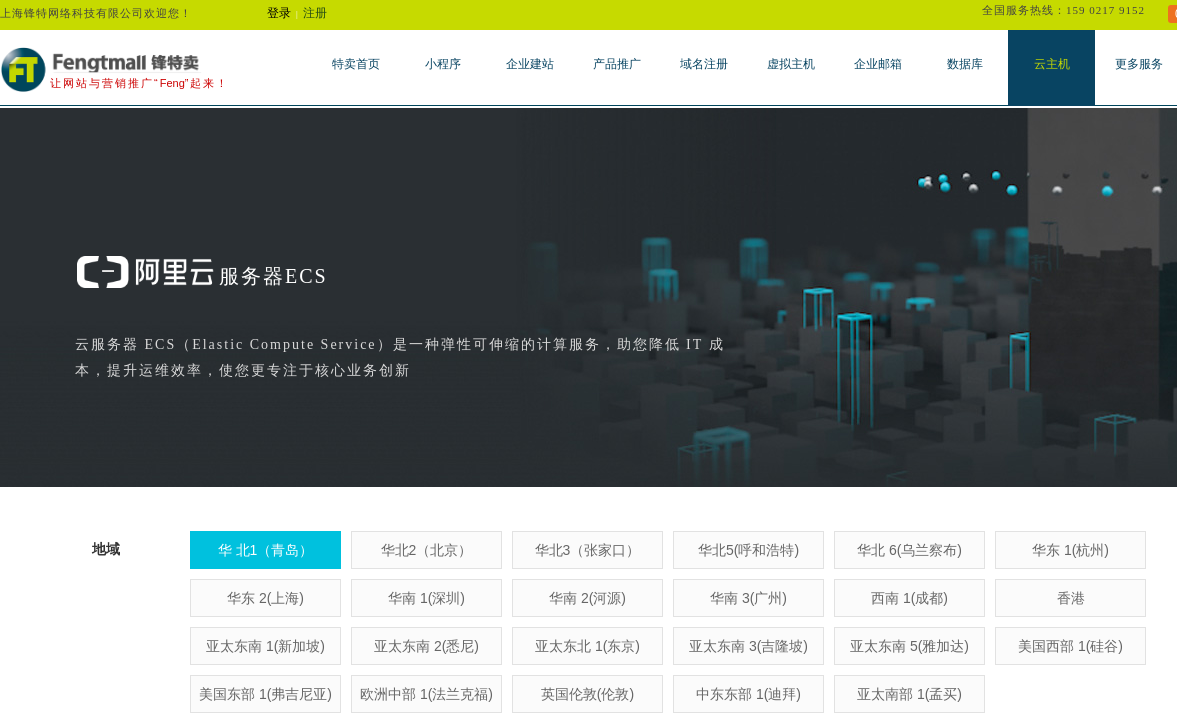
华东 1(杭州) (1070, 550)
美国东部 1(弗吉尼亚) (265, 694)
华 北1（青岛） (266, 550)
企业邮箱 (878, 64)
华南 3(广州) (748, 598)
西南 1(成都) (909, 598)
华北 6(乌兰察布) (909, 550)
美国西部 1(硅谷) (1070, 646)
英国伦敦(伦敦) (587, 694)
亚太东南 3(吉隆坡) (748, 646)
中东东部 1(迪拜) (748, 694)
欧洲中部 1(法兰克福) (426, 694)
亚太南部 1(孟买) (909, 694)
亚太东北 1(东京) (587, 646)
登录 (279, 13)
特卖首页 (356, 64)
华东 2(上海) (265, 598)
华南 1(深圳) (426, 598)
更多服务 (1139, 64)
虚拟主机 (791, 64)
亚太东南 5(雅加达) (909, 646)
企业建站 (530, 64)
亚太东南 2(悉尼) (426, 646)
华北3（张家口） (588, 550)
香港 (1071, 598)
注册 (315, 13)
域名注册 (704, 64)
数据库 (965, 64)
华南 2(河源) (587, 598)
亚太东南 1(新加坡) (265, 646)
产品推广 (617, 64)
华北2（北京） (427, 550)
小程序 (443, 64)
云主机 (1052, 64)
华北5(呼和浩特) (748, 550)
